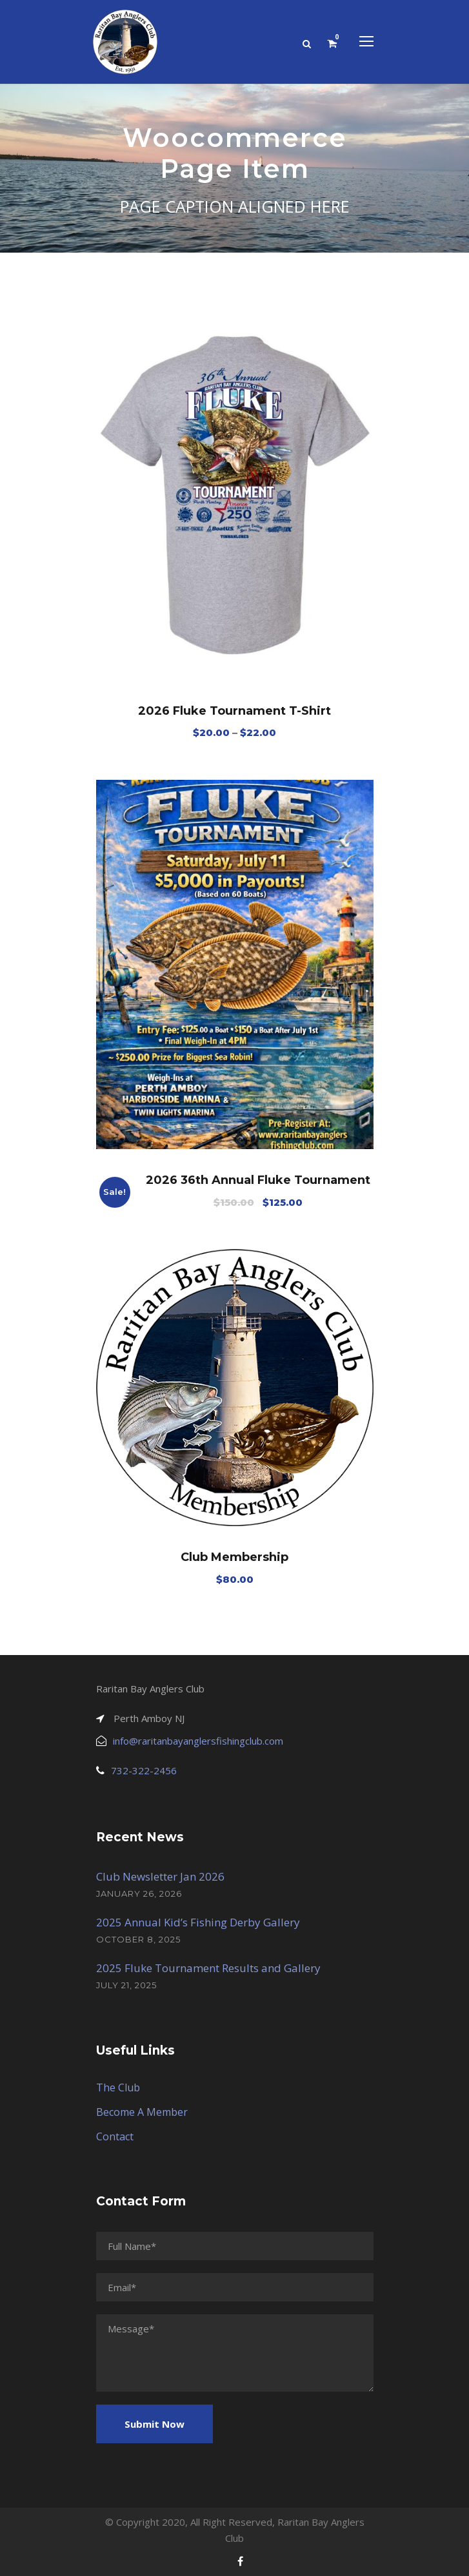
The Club (118, 2087)
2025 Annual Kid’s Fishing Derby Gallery (198, 1922)
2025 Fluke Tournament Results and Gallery (208, 1968)
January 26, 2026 (139, 1893)
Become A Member (142, 2112)
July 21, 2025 (126, 1985)
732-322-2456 (144, 1770)
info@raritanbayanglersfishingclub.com (198, 1740)
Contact (115, 2136)
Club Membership (234, 1557)
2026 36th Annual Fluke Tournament (258, 1180)
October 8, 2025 (138, 1939)
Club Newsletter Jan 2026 (160, 1876)
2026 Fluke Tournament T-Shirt (234, 711)
